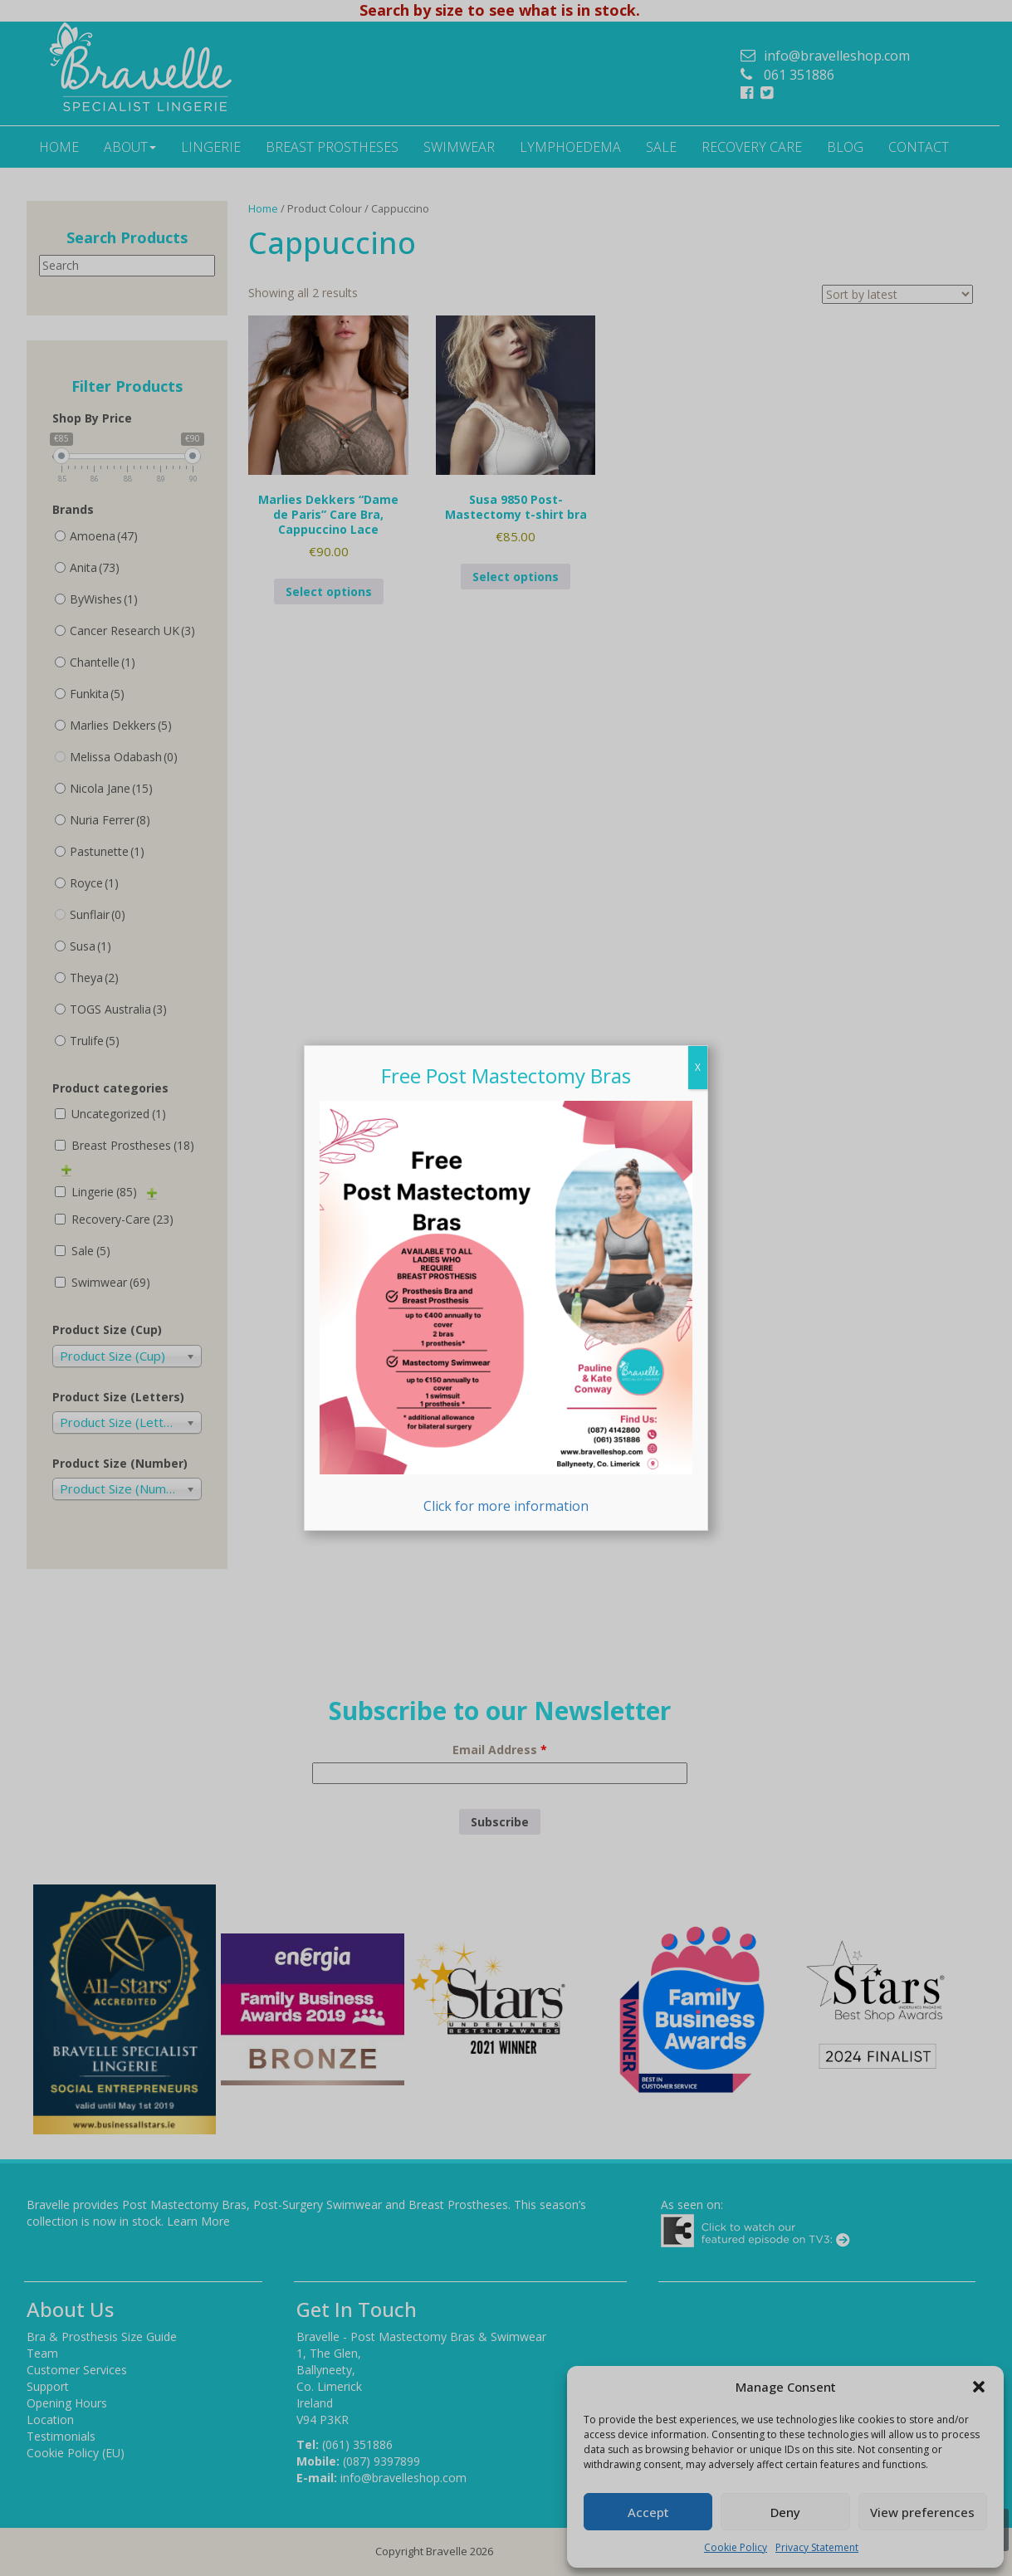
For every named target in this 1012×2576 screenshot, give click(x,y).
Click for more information (506, 1308)
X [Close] (698, 1067)
